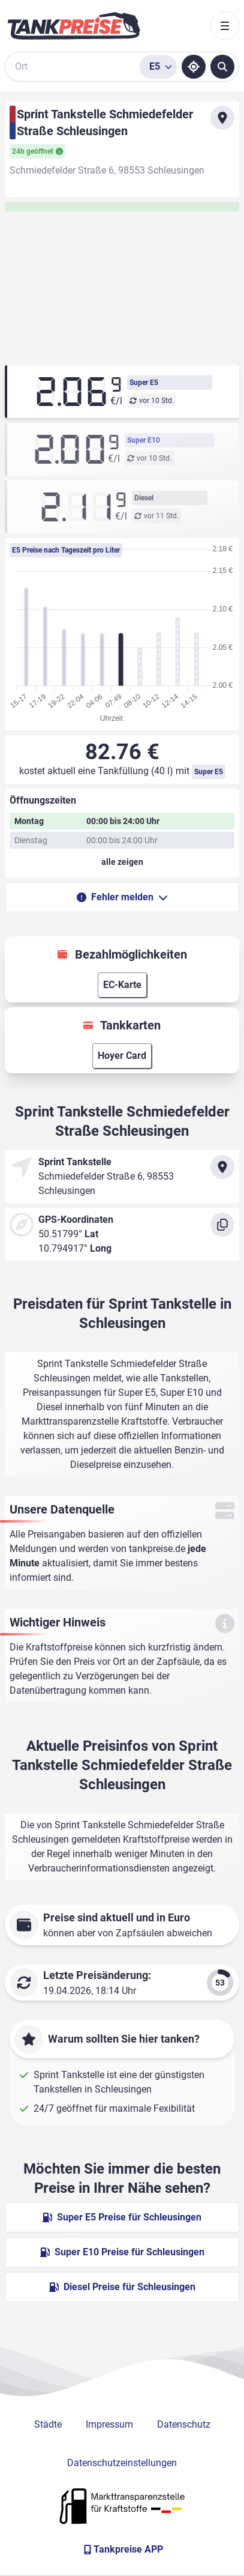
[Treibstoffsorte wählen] (158, 67)
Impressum (109, 2424)
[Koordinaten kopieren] (222, 1225)
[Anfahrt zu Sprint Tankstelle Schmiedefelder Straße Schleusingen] (222, 118)
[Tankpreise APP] (122, 2549)
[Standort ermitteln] (194, 67)
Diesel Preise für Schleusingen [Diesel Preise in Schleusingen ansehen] (122, 2287)
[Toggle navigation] (224, 25)
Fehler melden (122, 897)
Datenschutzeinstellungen (122, 2462)
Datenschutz (183, 2424)
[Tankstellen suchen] (222, 67)
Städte (48, 2424)
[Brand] (74, 26)
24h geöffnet (37, 151)
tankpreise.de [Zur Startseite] (157, 1548)
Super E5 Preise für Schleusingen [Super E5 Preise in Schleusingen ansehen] (122, 2217)
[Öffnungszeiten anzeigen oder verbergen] (122, 862)
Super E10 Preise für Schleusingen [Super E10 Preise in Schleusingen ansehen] (122, 2252)
